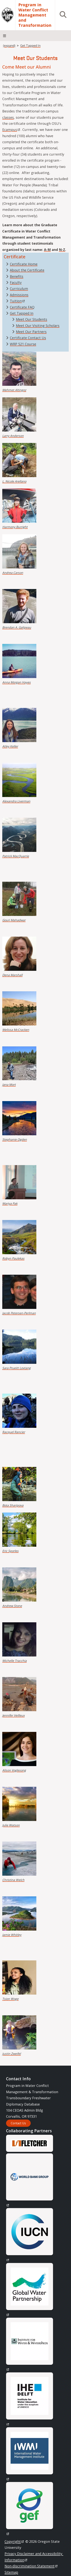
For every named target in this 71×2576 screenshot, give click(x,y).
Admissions (19, 295)
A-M (47, 249)
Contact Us (18, 2123)
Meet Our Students (31, 319)
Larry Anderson (13, 436)
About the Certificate (27, 270)
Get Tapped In (30, 45)
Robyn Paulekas (13, 1258)
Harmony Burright (15, 527)
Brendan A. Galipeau (16, 627)
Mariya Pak (9, 1203)
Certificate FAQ (22, 307)
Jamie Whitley (11, 1935)
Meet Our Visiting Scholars (37, 325)
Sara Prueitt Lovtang (16, 1368)
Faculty (16, 282)
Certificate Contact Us (28, 337)
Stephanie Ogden (14, 1139)
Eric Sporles (10, 1551)
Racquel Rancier (13, 1432)
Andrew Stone (12, 1606)
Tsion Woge (10, 1999)
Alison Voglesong (14, 1770)
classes (8, 117)
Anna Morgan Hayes (16, 682)
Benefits (16, 276)
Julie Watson (11, 1825)
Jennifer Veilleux (13, 1715)
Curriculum (19, 288)
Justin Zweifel (11, 2054)
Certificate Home (23, 264)
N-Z (62, 249)
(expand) (9, 45)
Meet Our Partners (31, 331)
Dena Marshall (12, 975)
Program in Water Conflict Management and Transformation (34, 15)
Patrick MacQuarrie (15, 856)
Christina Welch (13, 1880)
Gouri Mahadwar (14, 920)
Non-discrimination (31, 2566)
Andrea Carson (12, 573)
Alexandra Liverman (16, 801)
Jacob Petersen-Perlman (19, 1313)
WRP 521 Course (23, 344)
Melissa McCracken (15, 1030)
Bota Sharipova (12, 1505)
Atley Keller (10, 746)
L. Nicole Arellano (14, 481)
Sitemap (11, 2572)
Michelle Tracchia (14, 1661)
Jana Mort (9, 1084)
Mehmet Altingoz (14, 390)
